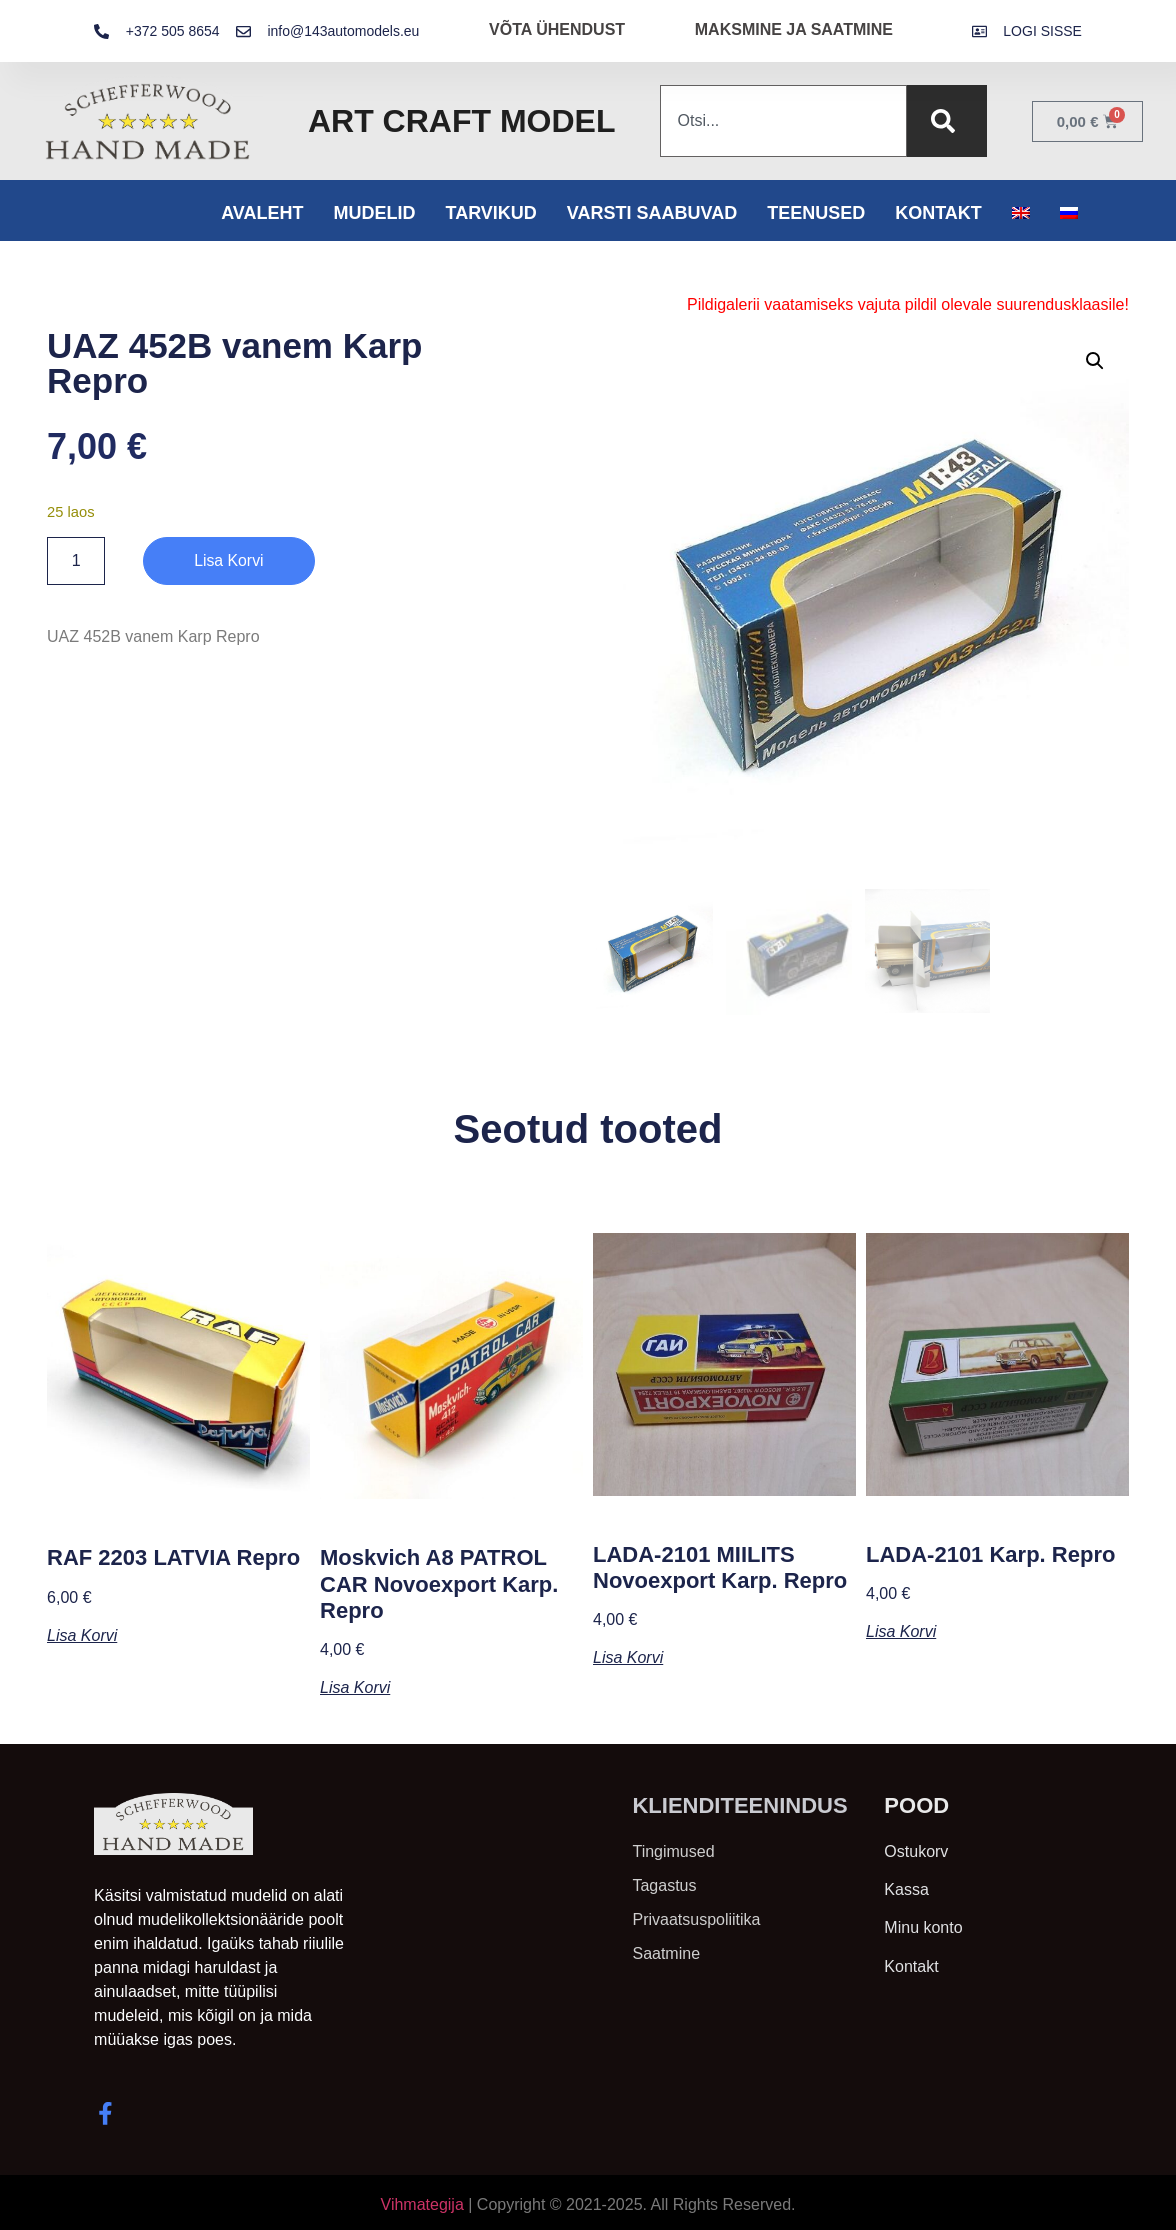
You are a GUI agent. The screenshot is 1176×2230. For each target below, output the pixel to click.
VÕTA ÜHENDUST (557, 29)
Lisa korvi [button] (82, 1633)
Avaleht (262, 213)
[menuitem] (1021, 213)
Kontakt (938, 213)
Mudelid (374, 213)
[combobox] (783, 121)
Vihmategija (422, 2202)
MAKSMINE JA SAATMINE (794, 29)
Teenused (816, 213)
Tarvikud (490, 213)
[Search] (947, 121)
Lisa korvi (229, 560)
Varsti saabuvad (652, 213)
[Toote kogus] (76, 561)
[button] (1095, 361)
